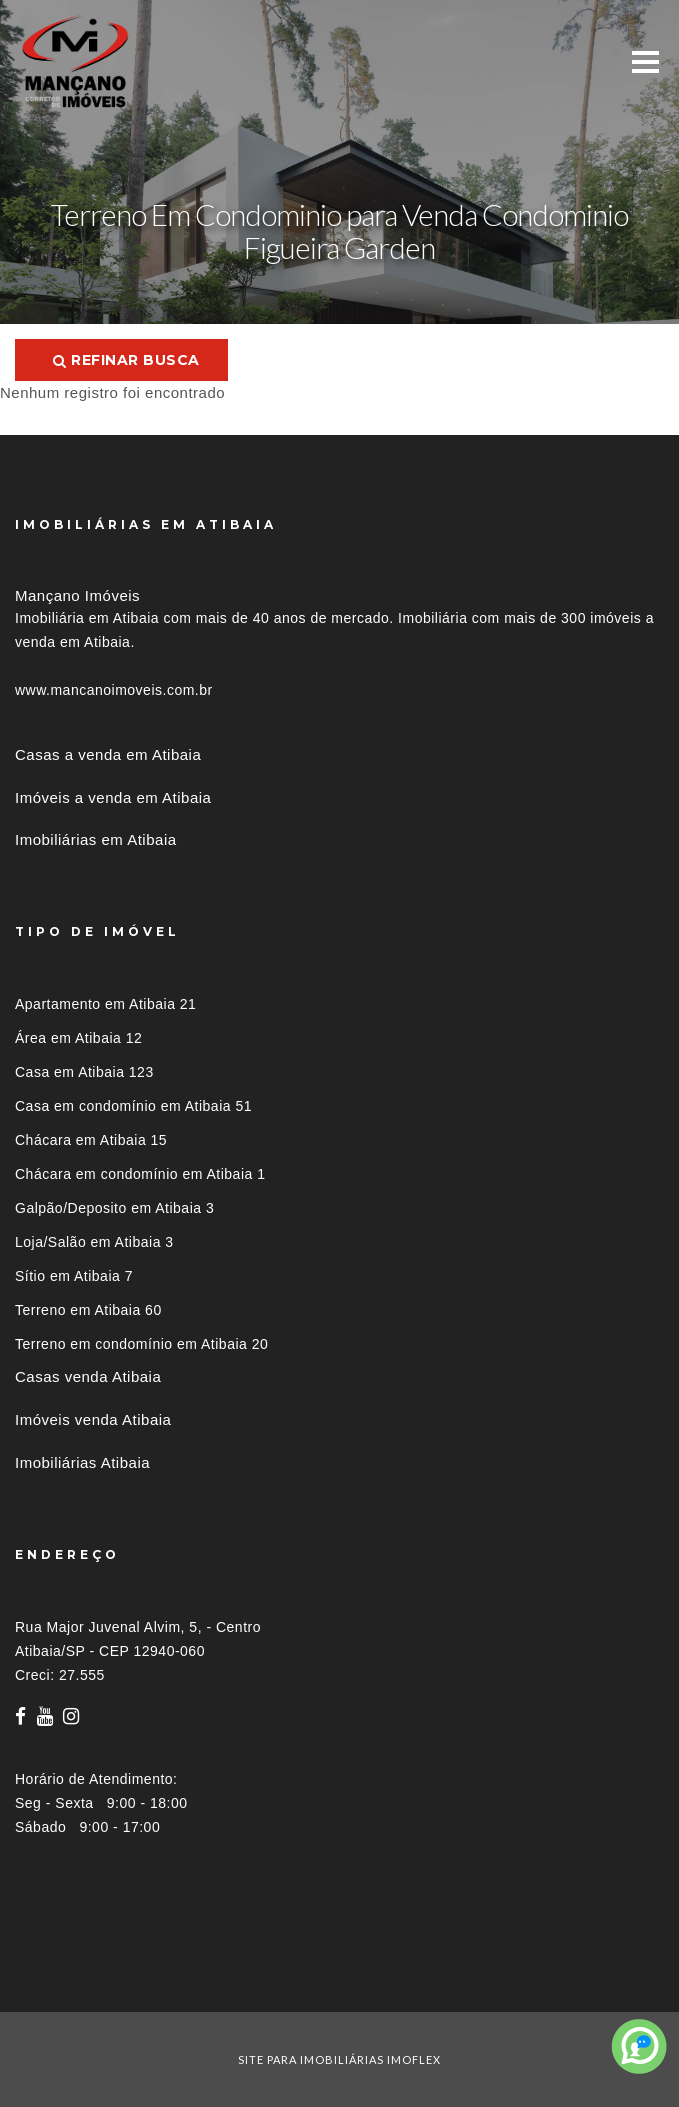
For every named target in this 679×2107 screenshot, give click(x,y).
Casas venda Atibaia (88, 1376)
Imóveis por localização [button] (96, 1975)
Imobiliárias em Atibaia (96, 839)
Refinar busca (126, 360)
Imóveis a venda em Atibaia (113, 797)
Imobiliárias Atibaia (82, 1462)
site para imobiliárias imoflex (339, 2059)
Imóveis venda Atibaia (93, 1419)
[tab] (339, 1975)
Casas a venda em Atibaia (108, 754)
